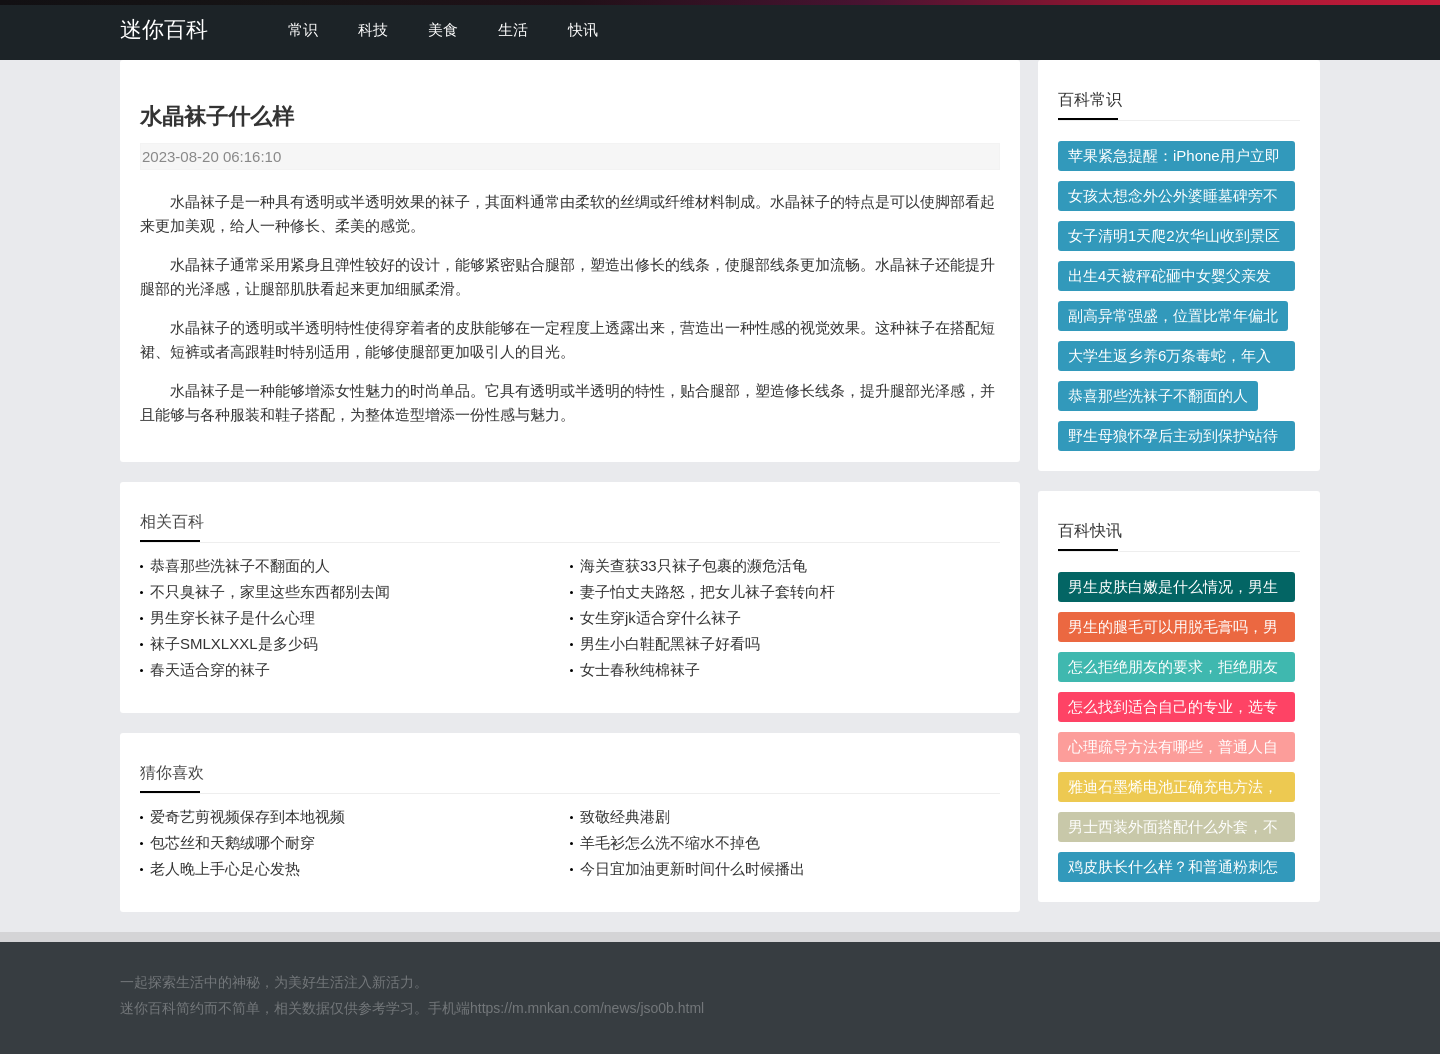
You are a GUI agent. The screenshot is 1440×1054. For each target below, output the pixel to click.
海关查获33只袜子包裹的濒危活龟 (693, 565)
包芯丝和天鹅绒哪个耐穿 (232, 842)
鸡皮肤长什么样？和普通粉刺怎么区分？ (1173, 870)
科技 (373, 29)
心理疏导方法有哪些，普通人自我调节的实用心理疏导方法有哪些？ (1173, 750)
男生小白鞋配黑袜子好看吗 (670, 643)
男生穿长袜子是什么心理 (232, 617)
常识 (303, 29)
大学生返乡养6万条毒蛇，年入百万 (1169, 359)
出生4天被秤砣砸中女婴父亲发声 (1169, 279)
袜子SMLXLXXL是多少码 (234, 643)
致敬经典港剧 (625, 816)
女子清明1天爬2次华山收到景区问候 (1174, 239)
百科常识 (1090, 99)
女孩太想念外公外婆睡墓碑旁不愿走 (1173, 199)
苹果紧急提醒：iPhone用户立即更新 (1174, 159)
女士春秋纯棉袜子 (640, 669)
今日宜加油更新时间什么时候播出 (692, 868)
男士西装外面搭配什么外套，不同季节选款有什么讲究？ (1173, 830)
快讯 (583, 29)
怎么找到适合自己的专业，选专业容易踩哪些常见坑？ (1173, 710)
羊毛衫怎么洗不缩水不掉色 (670, 842)
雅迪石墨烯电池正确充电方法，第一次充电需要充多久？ (1173, 790)
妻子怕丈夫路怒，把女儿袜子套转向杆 (707, 591)
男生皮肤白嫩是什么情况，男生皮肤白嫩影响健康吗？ (1173, 590)
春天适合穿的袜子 (210, 669)
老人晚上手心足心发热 (225, 868)
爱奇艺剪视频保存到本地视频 (247, 816)
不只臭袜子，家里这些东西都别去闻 (270, 591)
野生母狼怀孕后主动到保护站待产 (1173, 439)
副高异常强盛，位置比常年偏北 (1173, 315)
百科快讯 (1090, 530)
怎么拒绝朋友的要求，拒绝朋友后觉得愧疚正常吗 (1173, 670)
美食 (443, 29)
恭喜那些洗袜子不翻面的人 (240, 565)
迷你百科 (164, 29)
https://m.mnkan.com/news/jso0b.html (587, 1008)
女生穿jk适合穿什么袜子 (660, 617)
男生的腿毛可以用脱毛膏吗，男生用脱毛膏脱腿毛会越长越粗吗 (1173, 630)
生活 (513, 29)
